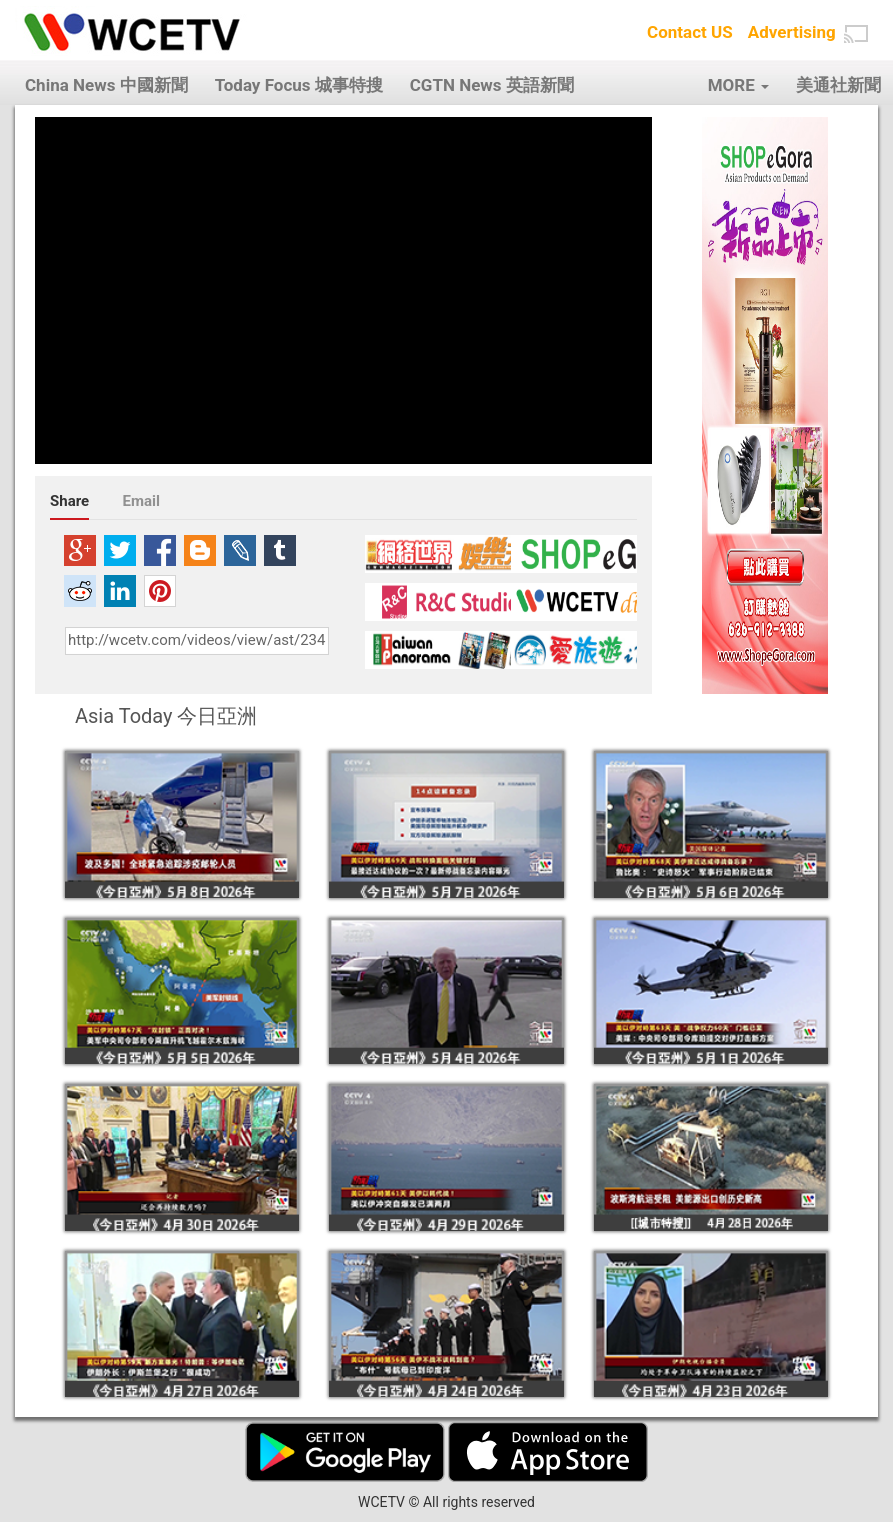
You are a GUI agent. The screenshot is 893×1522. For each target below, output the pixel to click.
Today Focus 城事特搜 (299, 85)
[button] (856, 34)
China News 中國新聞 (106, 85)
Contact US (690, 32)
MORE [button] (738, 85)
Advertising (792, 32)
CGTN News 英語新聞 (492, 85)
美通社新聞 (838, 85)
